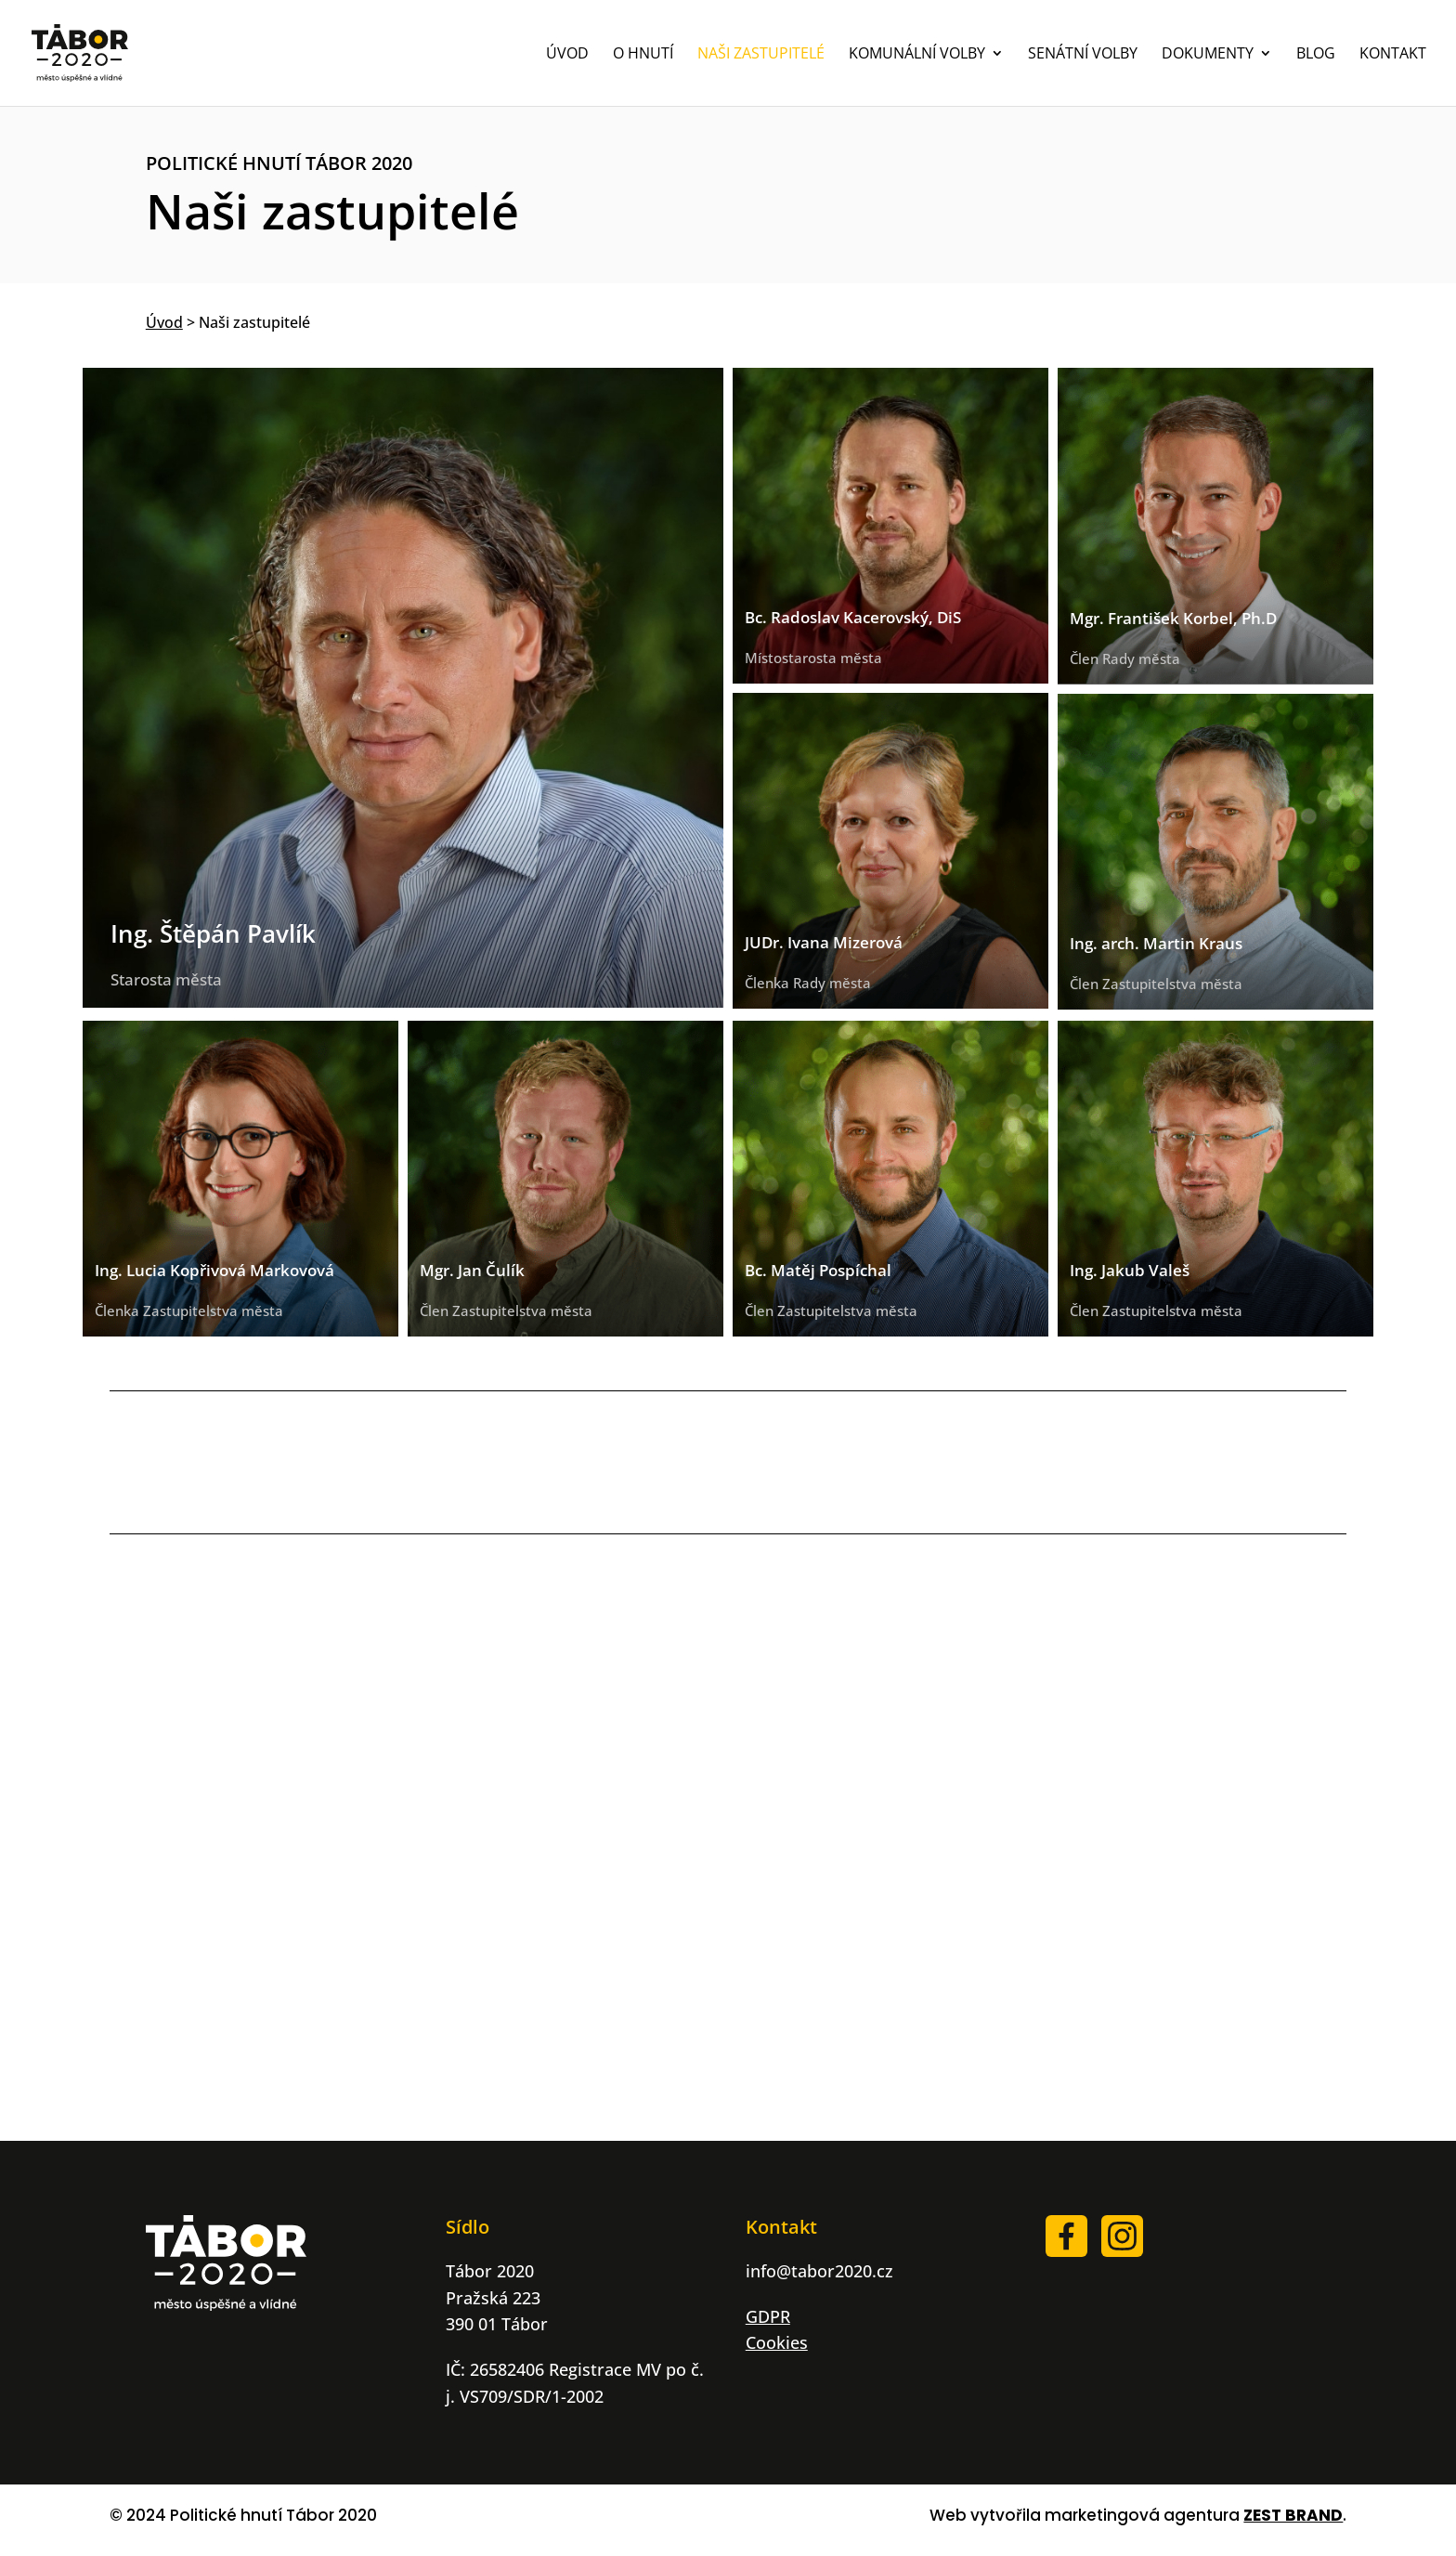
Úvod (164, 322)
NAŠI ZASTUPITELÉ (761, 54)
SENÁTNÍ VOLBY (1083, 54)
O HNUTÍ (643, 54)
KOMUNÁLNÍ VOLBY (917, 54)
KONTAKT (1392, 54)
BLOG (1315, 54)
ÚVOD (567, 54)
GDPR (768, 2316)
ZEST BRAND (1293, 2515)
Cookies (777, 2342)
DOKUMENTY (1208, 54)
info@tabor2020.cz (819, 2271)
